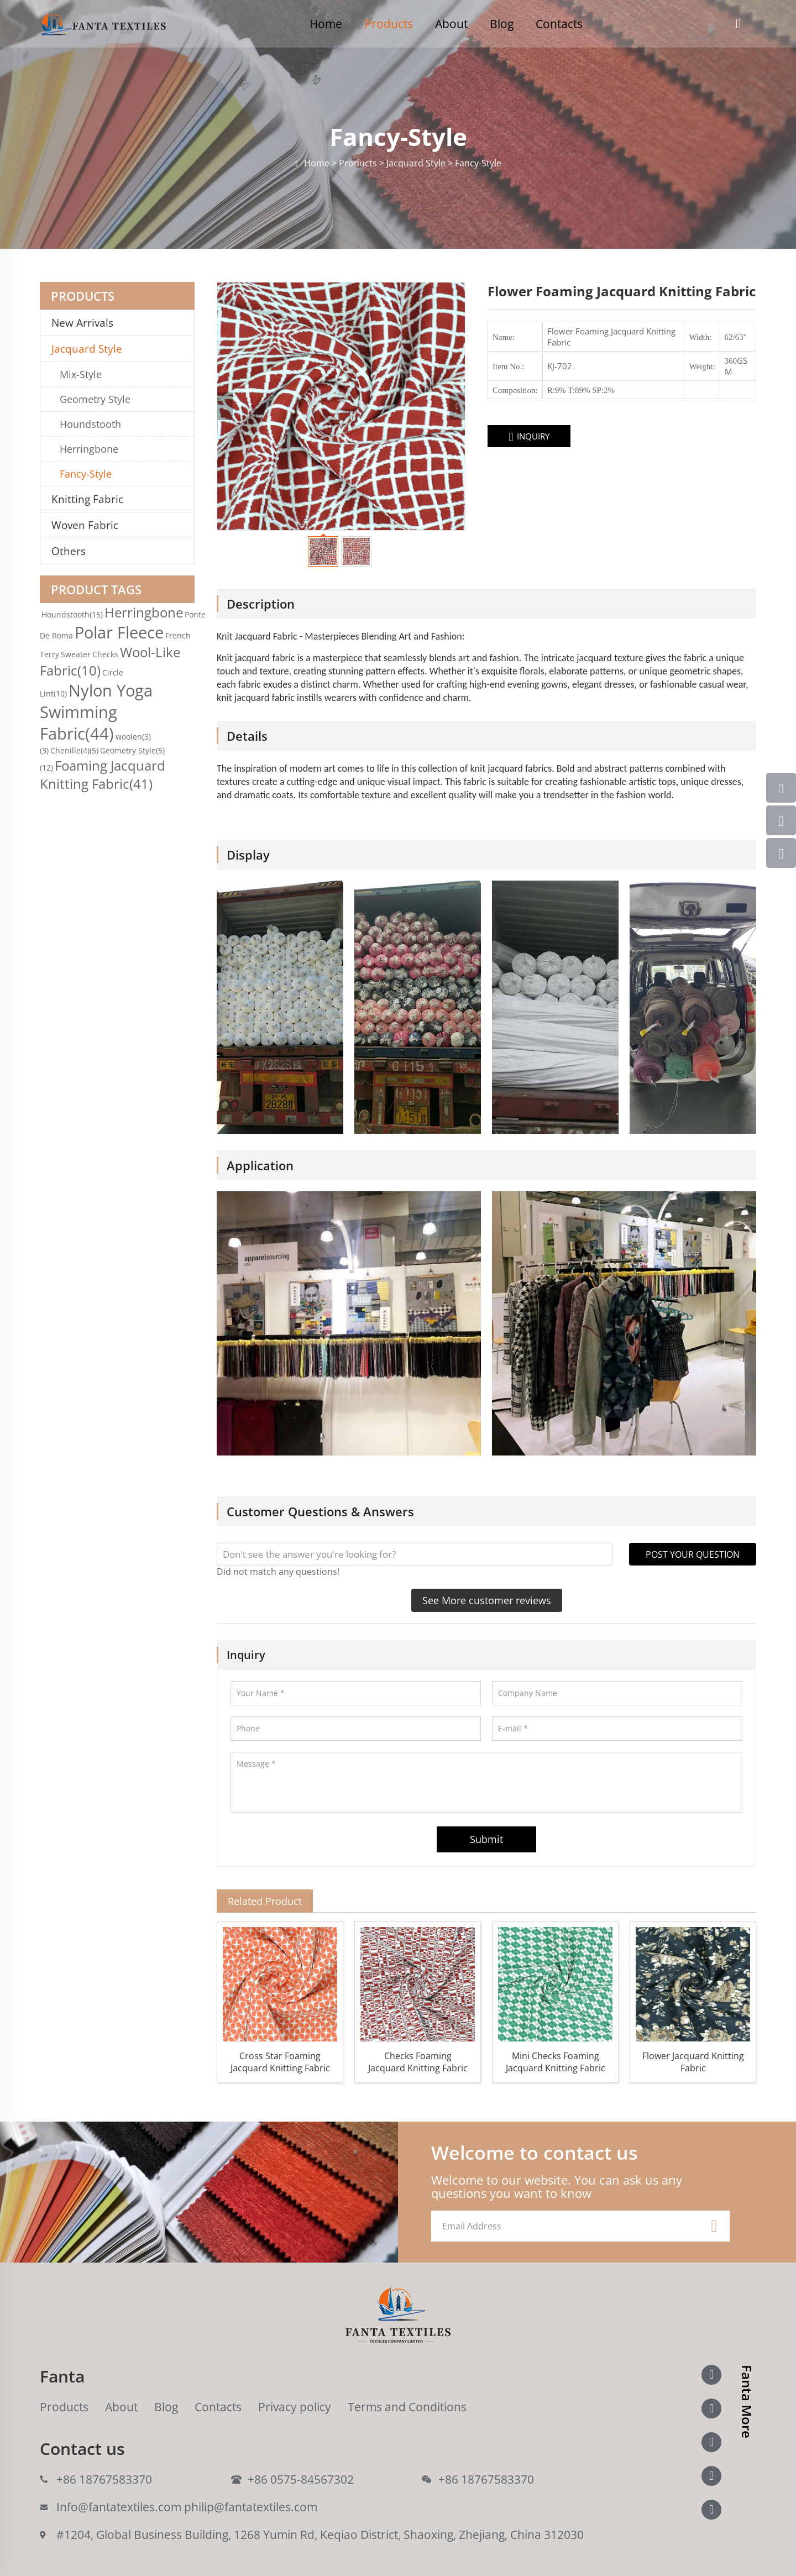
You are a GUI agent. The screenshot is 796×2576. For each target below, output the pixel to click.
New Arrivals (86, 323)
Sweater (76, 654)
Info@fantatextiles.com (118, 2507)
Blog (502, 24)
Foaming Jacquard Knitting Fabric (102, 774)
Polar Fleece (119, 632)
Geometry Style (95, 399)
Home (326, 24)
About (451, 24)
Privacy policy (294, 2407)
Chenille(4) (74, 750)
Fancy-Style (86, 473)
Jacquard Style (86, 349)
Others (68, 551)
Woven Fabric (84, 525)
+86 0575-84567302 (301, 2479)
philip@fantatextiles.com (250, 2507)
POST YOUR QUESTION (693, 1554)
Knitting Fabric (87, 499)
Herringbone (89, 448)
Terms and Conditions (407, 2407)
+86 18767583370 (104, 2479)
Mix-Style (81, 374)
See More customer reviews (486, 1600)
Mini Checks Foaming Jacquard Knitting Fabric (555, 2062)
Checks (105, 654)
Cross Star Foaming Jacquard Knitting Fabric (280, 2062)
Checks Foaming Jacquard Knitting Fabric (418, 2062)
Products (388, 24)
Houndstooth (90, 424)
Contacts (559, 24)
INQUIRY (529, 437)
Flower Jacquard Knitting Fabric (693, 2062)
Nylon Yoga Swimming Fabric (96, 711)
